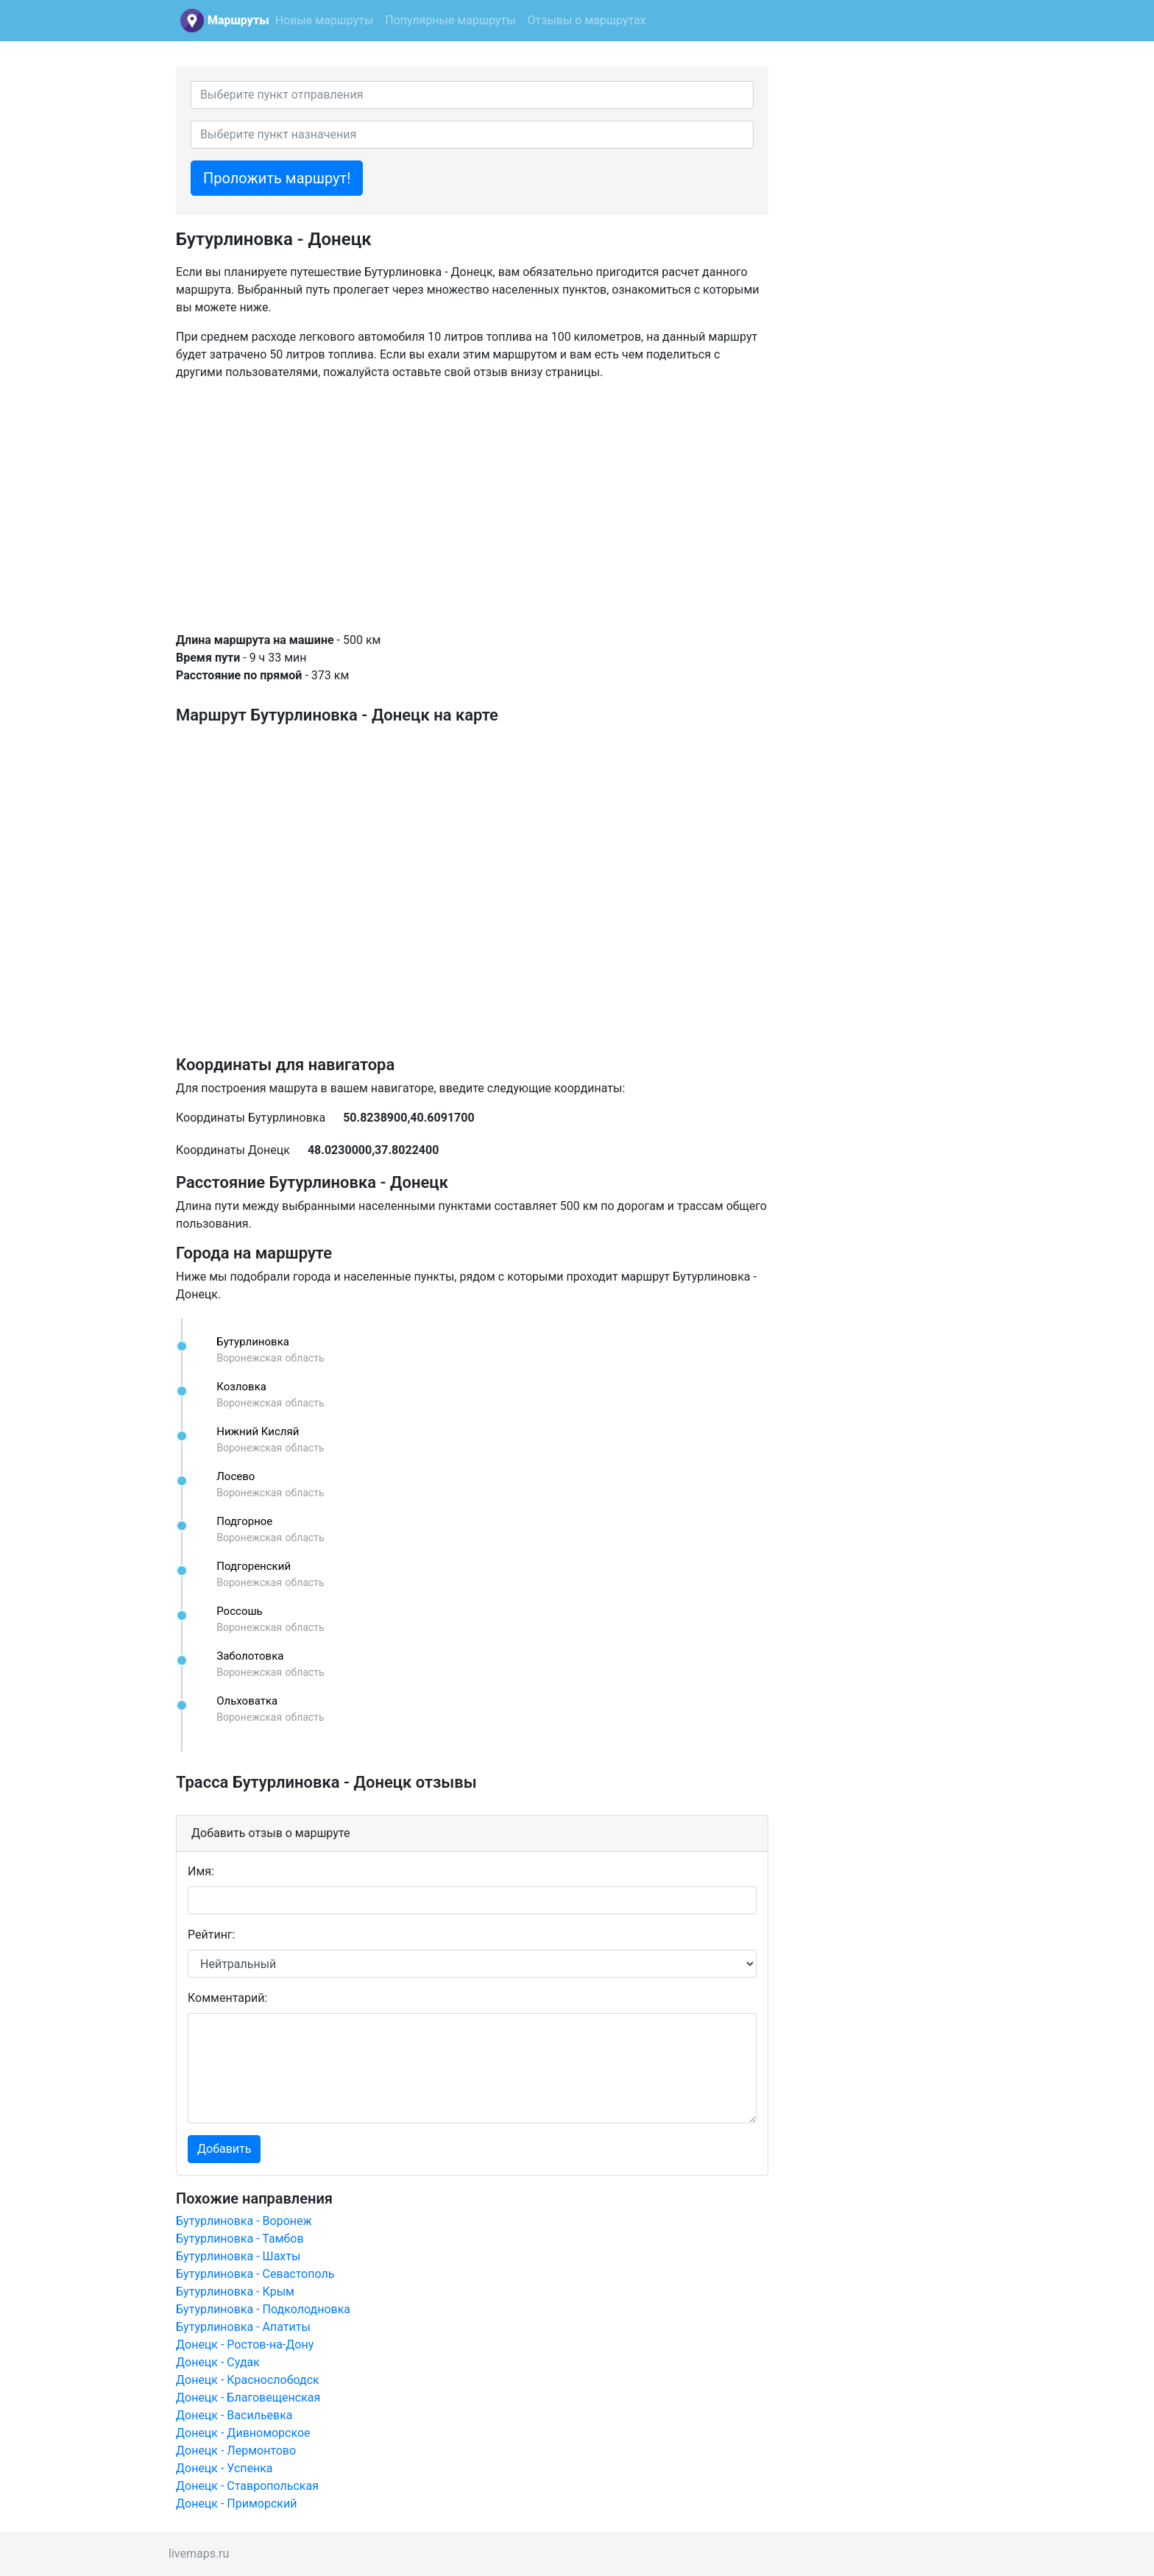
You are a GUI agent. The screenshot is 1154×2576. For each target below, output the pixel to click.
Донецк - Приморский (236, 2503)
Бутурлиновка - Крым (235, 2292)
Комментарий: (227, 1998)
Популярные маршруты (450, 20)
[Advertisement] (472, 506)
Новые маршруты (324, 20)
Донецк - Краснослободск (247, 2380)
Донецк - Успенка (224, 2468)
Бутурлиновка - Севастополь (255, 2274)
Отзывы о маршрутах (587, 20)
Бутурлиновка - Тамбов (240, 2239)
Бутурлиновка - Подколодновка (263, 2309)
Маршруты (238, 20)
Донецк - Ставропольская (247, 2486)
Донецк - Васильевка (234, 2415)
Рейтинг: (211, 1935)
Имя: (201, 1871)
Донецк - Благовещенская (248, 2398)
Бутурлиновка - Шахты (238, 2256)
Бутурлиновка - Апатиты (243, 2327)
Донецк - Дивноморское (243, 2433)
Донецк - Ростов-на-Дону (245, 2345)
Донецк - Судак (218, 2362)
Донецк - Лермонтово (236, 2451)
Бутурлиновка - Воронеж (244, 2221)
